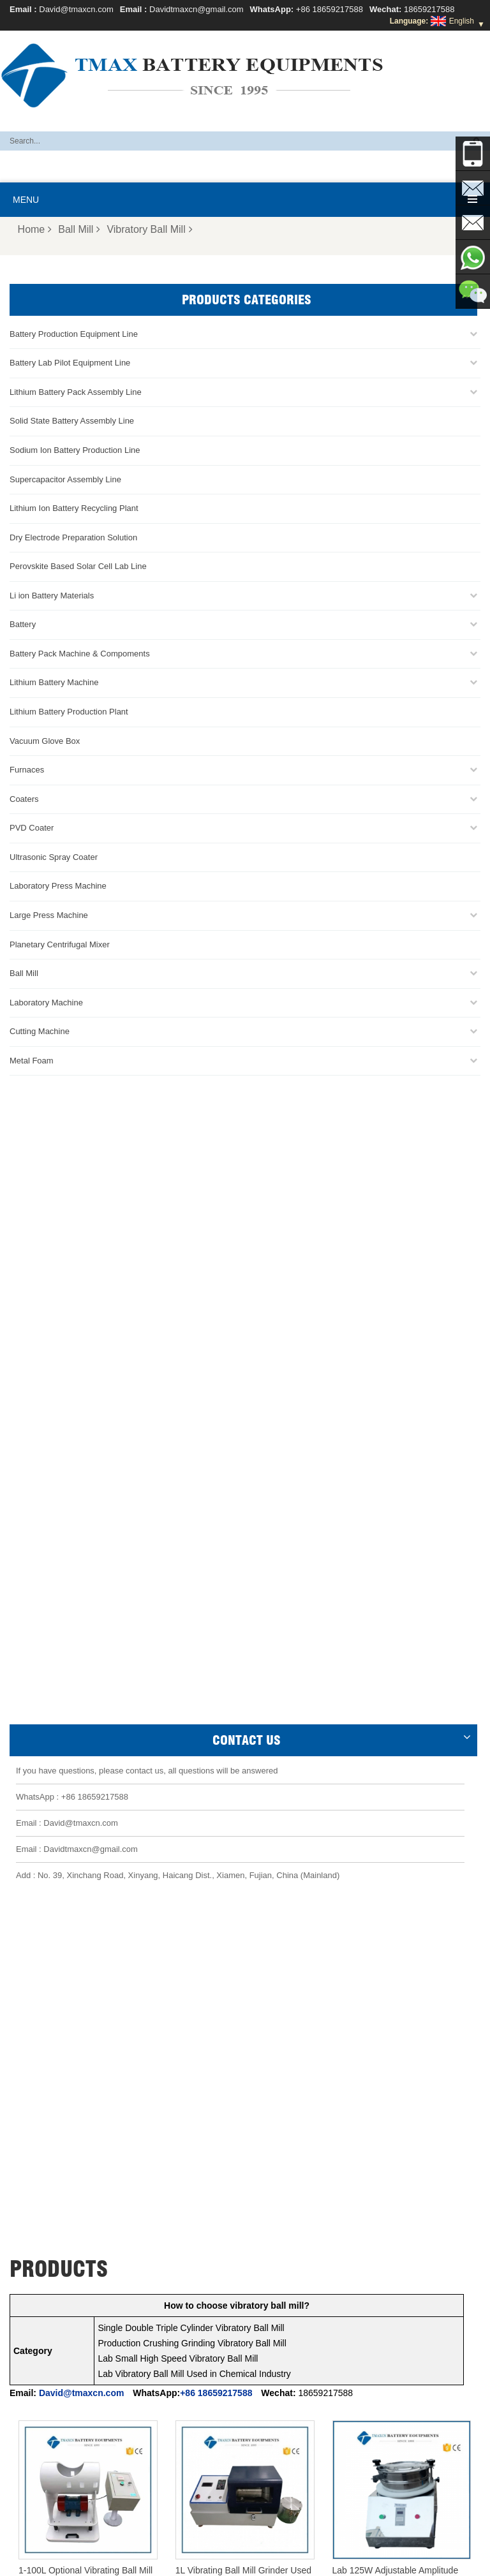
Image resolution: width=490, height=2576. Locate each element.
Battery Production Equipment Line (74, 334)
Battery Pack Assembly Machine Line (272, 2520)
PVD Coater (32, 828)
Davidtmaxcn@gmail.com (196, 9)
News (248, 2561)
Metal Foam (32, 1060)
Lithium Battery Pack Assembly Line (76, 392)
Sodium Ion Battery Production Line (75, 450)
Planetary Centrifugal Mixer (60, 944)
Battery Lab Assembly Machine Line (140, 2520)
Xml (409, 2561)
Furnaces (27, 769)
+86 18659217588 (329, 9)
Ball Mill (79, 229)
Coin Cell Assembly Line (60, 2331)
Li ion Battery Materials (52, 595)
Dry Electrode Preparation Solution (73, 537)
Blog (381, 2561)
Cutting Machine (40, 1031)
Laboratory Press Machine (58, 886)
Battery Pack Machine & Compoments (80, 653)
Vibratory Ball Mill (149, 229)
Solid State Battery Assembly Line (72, 421)
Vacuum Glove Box (45, 741)
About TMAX (124, 2561)
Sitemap (343, 2561)
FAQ (217, 2561)
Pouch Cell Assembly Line (63, 2362)
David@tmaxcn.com (76, 9)
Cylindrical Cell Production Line (72, 2347)
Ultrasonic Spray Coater (54, 857)
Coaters (24, 799)
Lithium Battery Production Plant (69, 711)
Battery (23, 624)
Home (35, 229)
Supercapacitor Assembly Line (65, 479)
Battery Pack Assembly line (65, 2316)
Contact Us (294, 2561)
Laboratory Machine (46, 1002)
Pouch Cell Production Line (65, 2301)
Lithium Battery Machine (54, 682)
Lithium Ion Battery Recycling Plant (74, 508)
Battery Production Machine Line (399, 2520)
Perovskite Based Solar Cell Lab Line (78, 566)
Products (179, 2561)
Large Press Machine (49, 915)
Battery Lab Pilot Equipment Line (70, 362)
